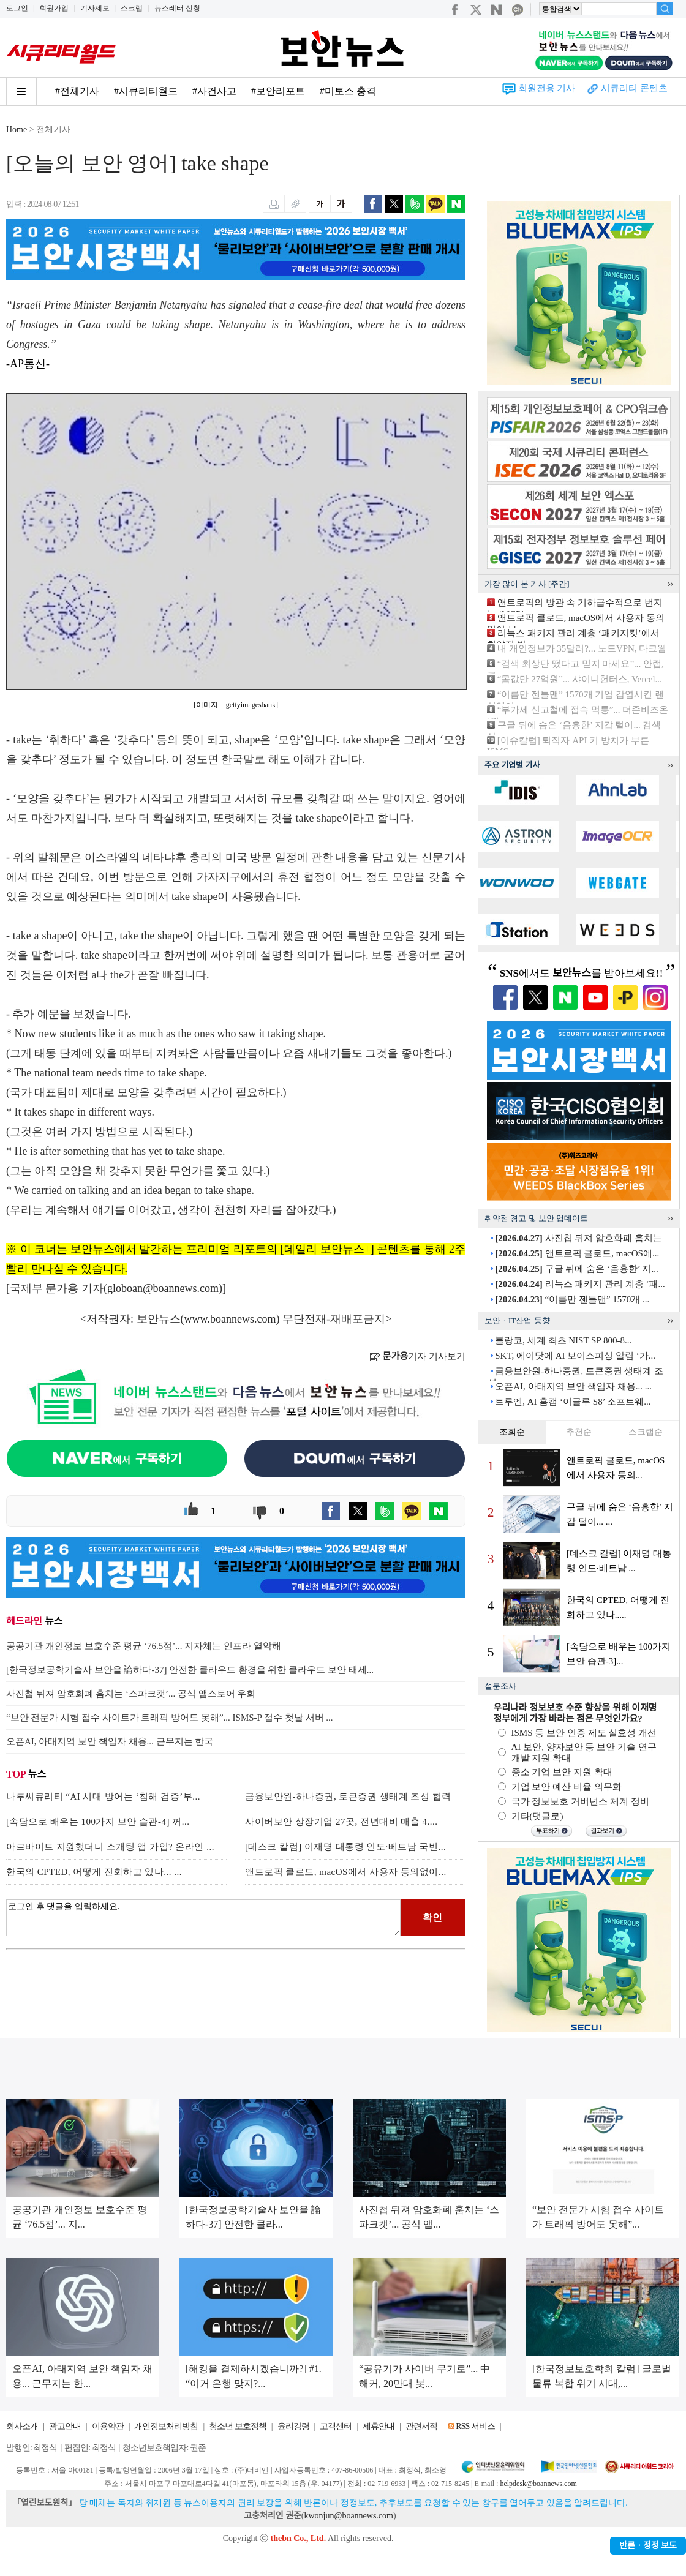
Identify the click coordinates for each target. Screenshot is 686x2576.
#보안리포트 (278, 91)
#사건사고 (214, 91)
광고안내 (65, 2426)
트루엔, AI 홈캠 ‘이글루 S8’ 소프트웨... (572, 1401)
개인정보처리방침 (166, 2426)
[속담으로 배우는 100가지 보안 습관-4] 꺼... (98, 1822)
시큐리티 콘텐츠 (634, 88)
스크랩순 (645, 1431)
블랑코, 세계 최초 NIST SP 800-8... (563, 1340)
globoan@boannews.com (163, 1288)
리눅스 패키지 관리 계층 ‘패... (580, 1284)
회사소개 (22, 2426)
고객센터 (336, 2426)
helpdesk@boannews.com (538, 2483)
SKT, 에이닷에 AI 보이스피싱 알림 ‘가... (575, 1356)
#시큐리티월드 (146, 91)
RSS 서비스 (475, 2426)
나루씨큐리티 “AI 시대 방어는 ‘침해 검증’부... (103, 1796)
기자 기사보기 (417, 1356)
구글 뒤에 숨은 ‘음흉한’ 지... (576, 1269)
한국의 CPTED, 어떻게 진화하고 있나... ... (94, 1872)
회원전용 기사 (547, 88)
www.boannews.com (230, 1319)
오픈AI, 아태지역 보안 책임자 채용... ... (573, 1386)
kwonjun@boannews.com (348, 2515)
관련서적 (421, 2426)
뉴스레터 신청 (177, 8)
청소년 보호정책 (237, 2426)
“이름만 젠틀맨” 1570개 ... (572, 1299)
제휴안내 (378, 2426)
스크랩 (132, 8)
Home (16, 129)
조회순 (512, 1431)
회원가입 (54, 8)
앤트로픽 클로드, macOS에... (577, 1253)
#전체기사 (77, 91)
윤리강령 (293, 2426)
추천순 (579, 1431)
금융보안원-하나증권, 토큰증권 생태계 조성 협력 (348, 1796)
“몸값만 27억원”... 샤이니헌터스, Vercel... (579, 679)
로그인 (17, 8)
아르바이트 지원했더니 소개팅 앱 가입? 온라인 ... (110, 1847)
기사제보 (95, 8)
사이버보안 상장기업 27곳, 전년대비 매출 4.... (341, 1822)
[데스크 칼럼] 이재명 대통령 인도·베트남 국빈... (345, 1847)
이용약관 (108, 2426)
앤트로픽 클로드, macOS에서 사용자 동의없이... (346, 1872)
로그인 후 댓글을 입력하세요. (203, 1917)
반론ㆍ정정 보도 (648, 2545)
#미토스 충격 (348, 91)
